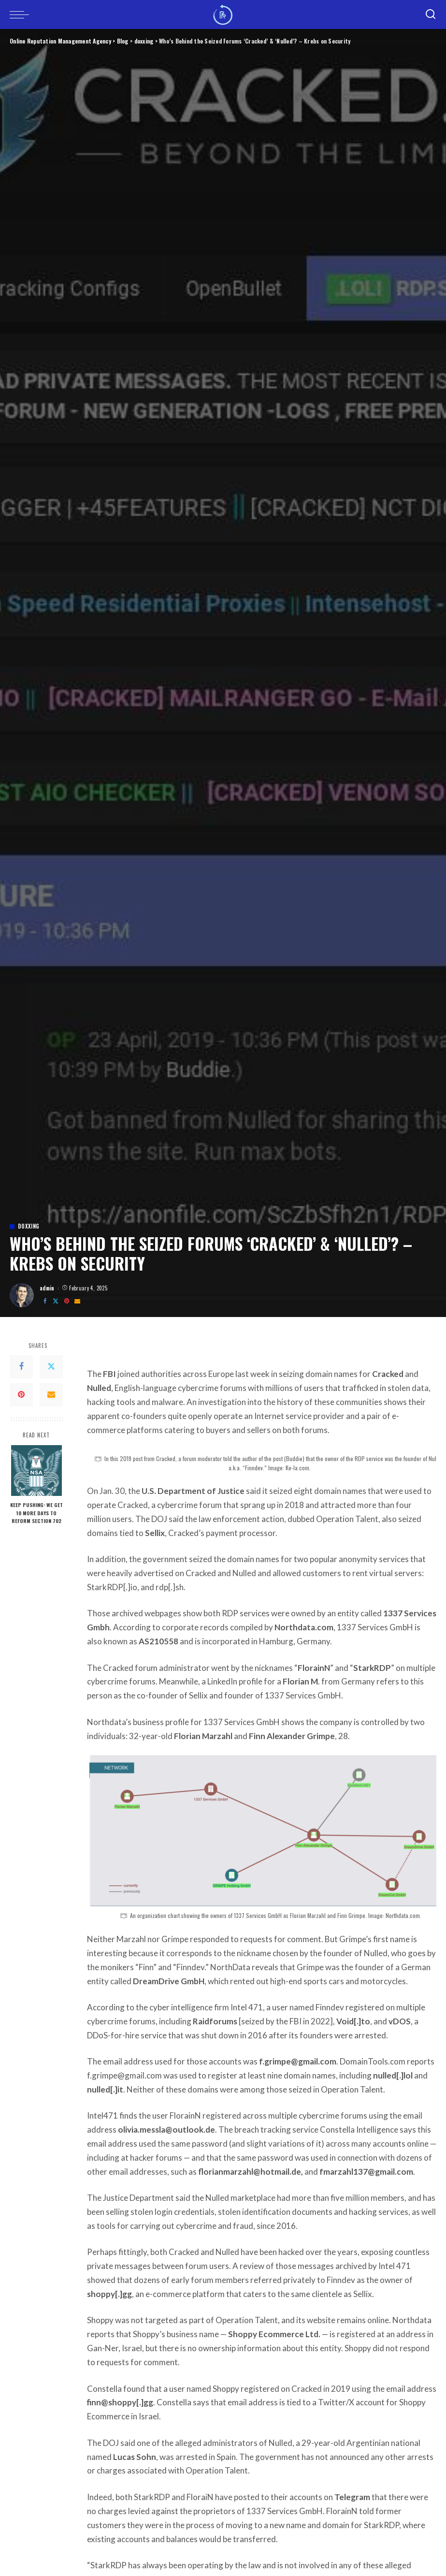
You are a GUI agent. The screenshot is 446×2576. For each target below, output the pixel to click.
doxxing (29, 1226)
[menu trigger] (22, 14)
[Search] (430, 14)
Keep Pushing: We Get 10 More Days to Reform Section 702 (36, 1512)
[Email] (77, 1301)
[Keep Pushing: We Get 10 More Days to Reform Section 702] (36, 1470)
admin (47, 1288)
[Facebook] (45, 1301)
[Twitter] (55, 1301)
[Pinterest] (66, 1301)
